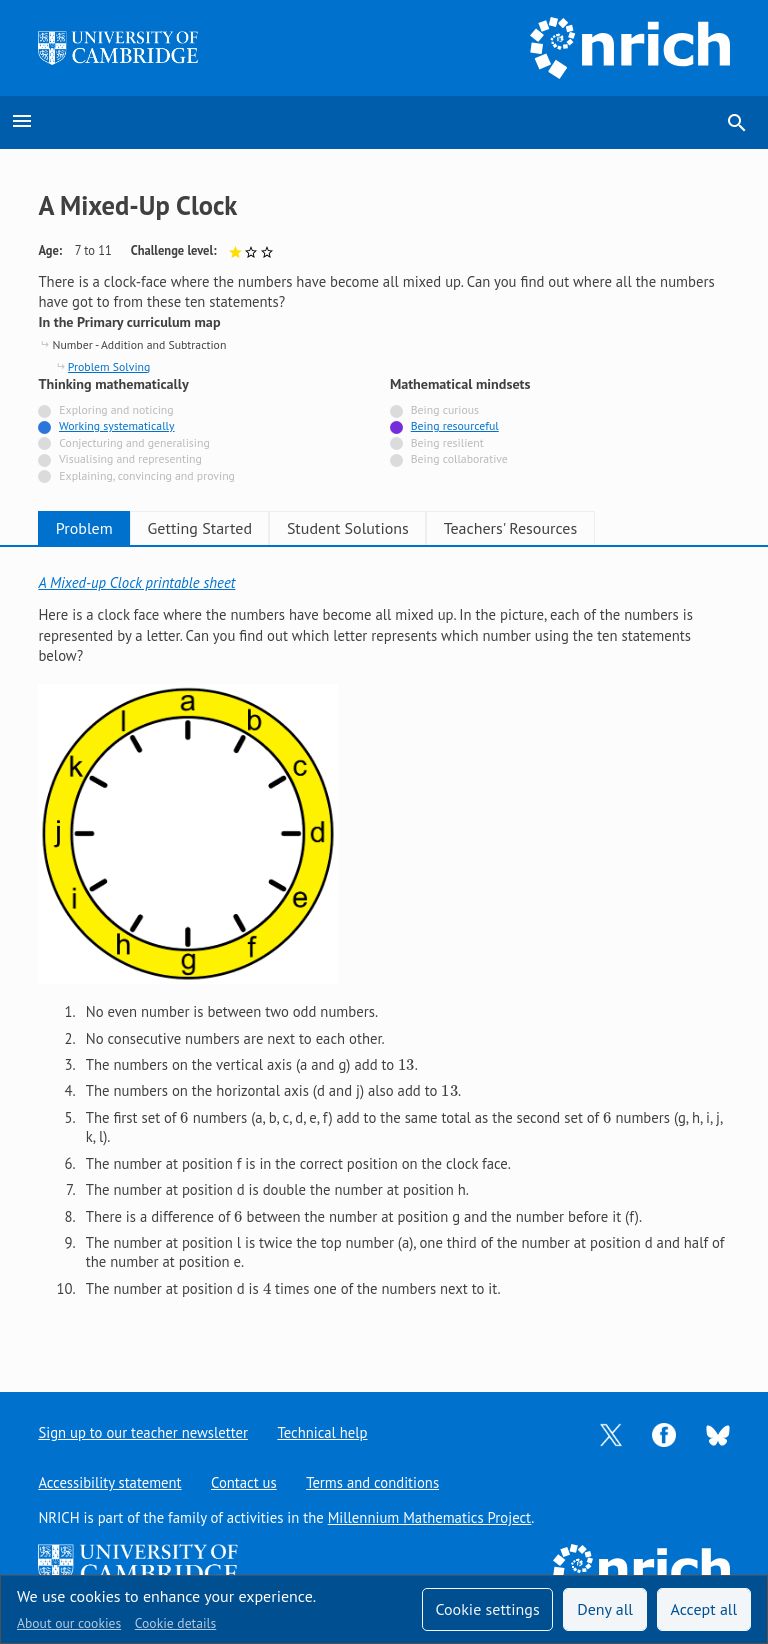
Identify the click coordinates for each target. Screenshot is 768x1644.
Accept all (704, 1609)
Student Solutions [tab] (402, 528)
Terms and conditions (373, 1482)
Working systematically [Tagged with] (117, 425)
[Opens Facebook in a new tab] (664, 1433)
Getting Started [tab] (232, 528)
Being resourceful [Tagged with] (455, 425)
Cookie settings (487, 1609)
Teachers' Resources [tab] (586, 528)
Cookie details (175, 1623)
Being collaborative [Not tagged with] (459, 458)
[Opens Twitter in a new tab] (611, 1433)
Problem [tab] (95, 528)
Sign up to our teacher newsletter (143, 1432)
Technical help (323, 1432)
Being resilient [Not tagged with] (447, 442)
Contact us (244, 1482)
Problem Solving (109, 366)
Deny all (605, 1609)
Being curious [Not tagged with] (445, 409)
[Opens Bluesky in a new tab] (718, 1433)
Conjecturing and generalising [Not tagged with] (134, 442)
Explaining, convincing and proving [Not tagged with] (147, 475)
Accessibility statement (109, 1482)
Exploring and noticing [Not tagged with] (116, 409)
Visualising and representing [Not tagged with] (130, 458)
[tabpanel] (383, 953)
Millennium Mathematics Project (430, 1517)
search (737, 123)
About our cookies (69, 1623)
